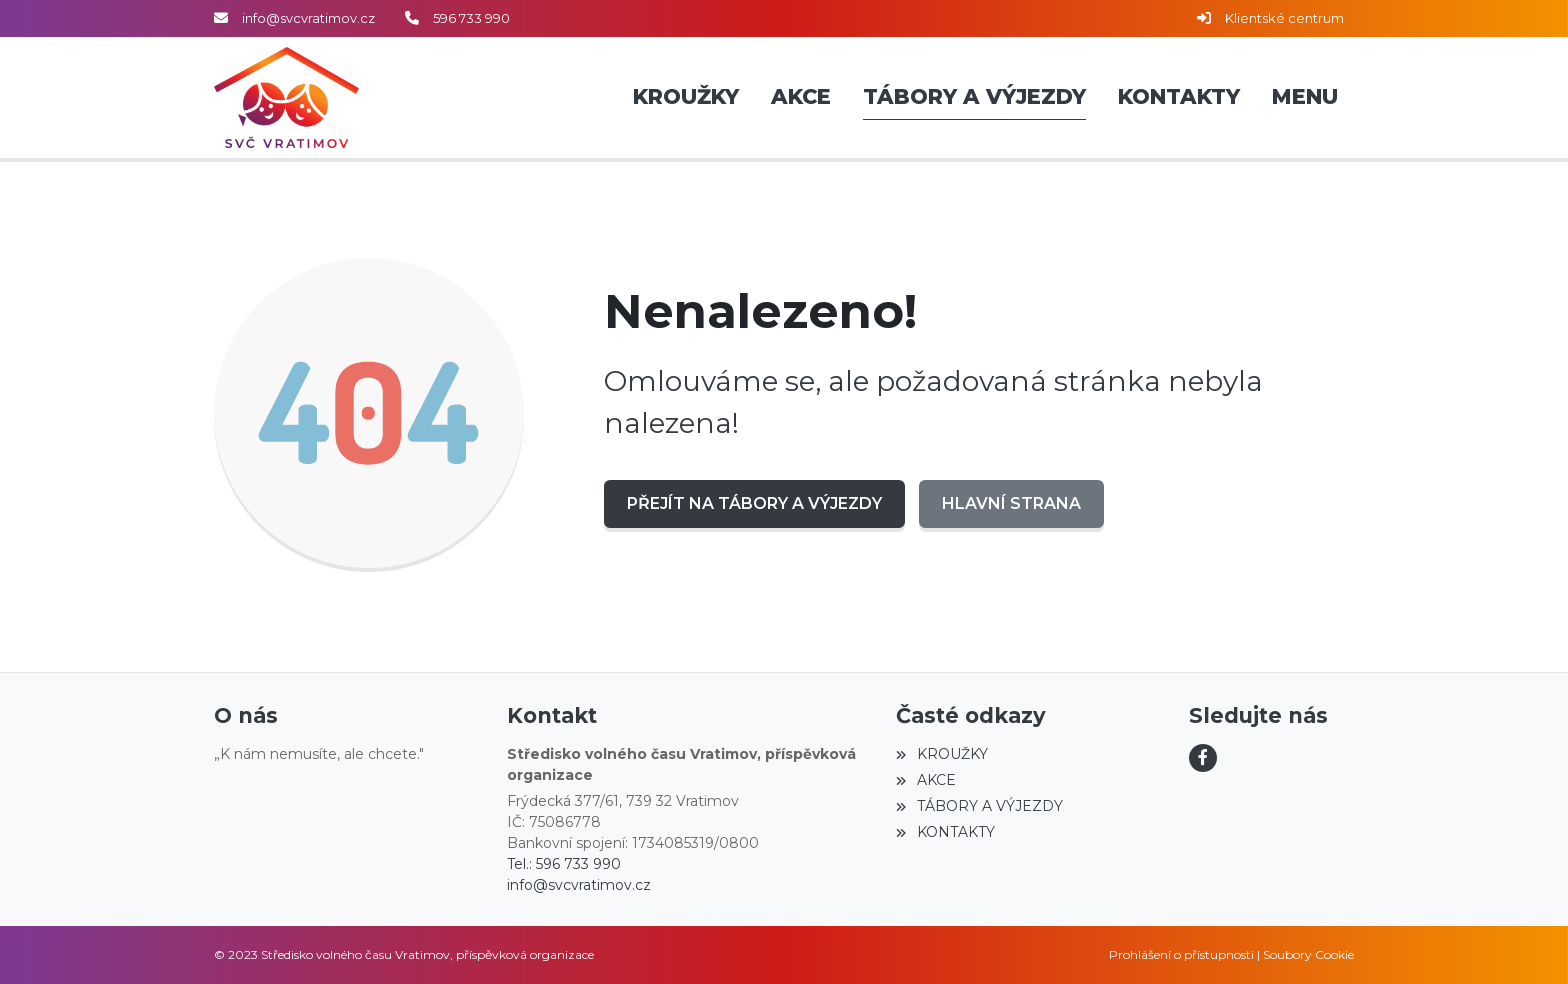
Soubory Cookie (1308, 954)
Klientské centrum (1284, 18)
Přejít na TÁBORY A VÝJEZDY (754, 503)
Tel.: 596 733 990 (564, 864)
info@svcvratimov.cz (308, 18)
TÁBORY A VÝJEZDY (979, 806)
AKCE (925, 780)
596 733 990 (471, 18)
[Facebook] (1203, 758)
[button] (1305, 98)
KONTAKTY (945, 832)
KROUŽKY (941, 754)
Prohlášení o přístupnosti (1181, 954)
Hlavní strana (1011, 503)
